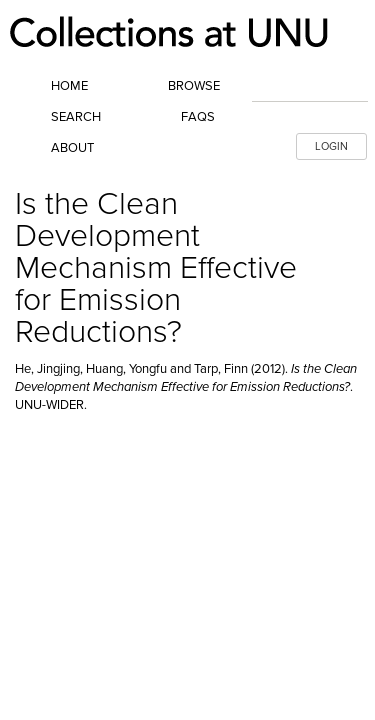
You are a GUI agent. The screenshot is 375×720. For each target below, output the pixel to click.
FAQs (198, 117)
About (72, 148)
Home (69, 86)
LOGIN (331, 146)
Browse (194, 86)
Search (76, 117)
